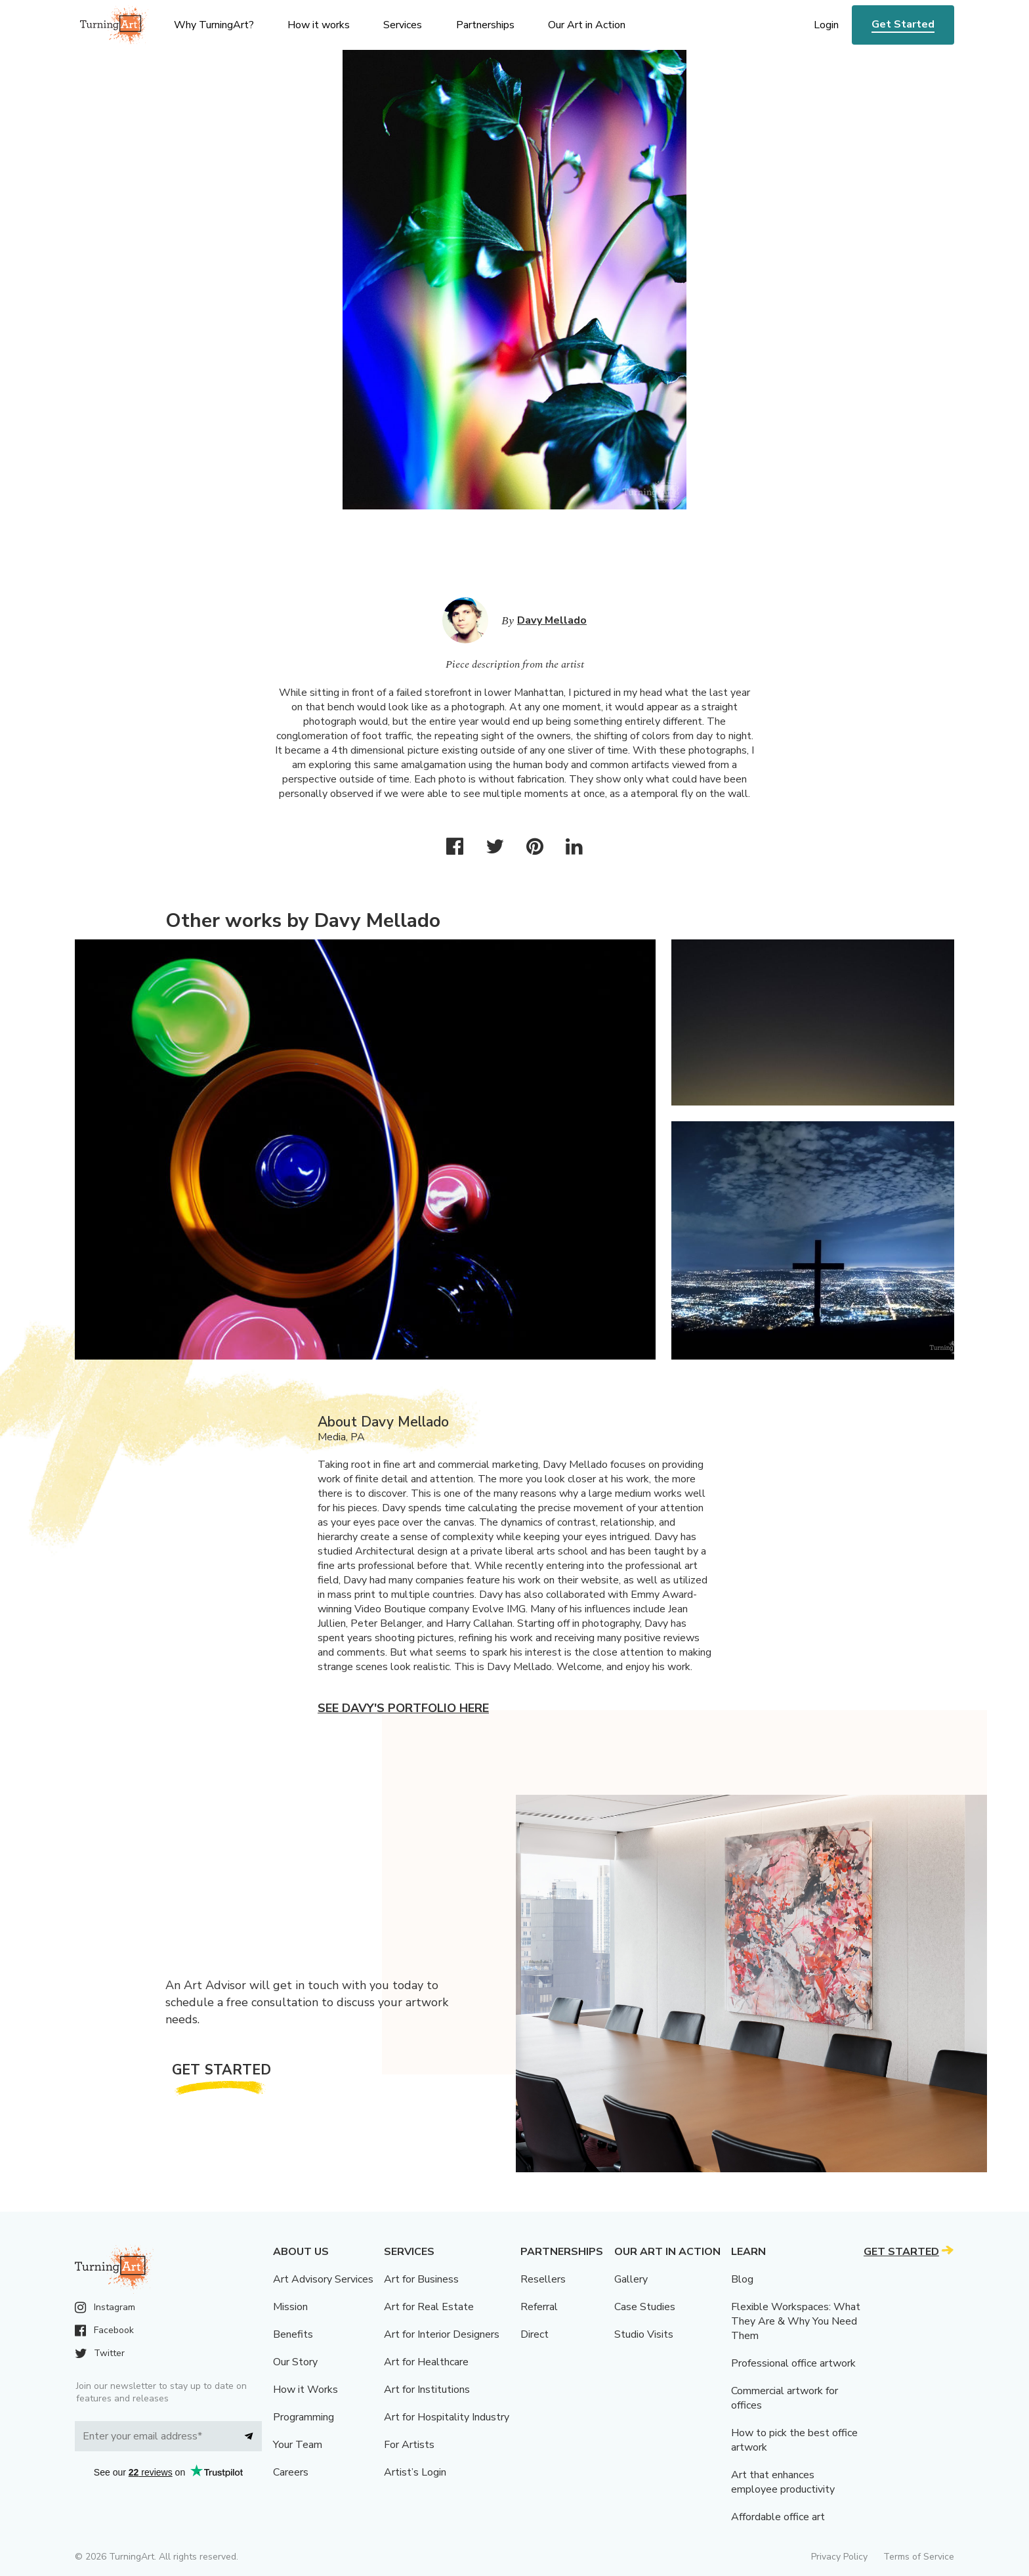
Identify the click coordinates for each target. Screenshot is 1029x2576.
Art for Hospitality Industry (446, 2417)
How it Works (305, 2389)
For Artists (409, 2444)
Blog (742, 2279)
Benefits (293, 2334)
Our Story (295, 2362)
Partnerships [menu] (485, 25)
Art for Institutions (427, 2389)
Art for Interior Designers (441, 2334)
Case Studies (644, 2307)
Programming (303, 2417)
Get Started (903, 24)
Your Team (297, 2444)
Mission (290, 2307)
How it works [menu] (318, 25)
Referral (539, 2307)
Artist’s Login (415, 2472)
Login (826, 25)
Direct (534, 2334)
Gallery (631, 2279)
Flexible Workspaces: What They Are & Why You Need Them (795, 2321)
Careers (290, 2472)
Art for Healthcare (426, 2362)
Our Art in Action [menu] (586, 25)
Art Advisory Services (323, 2279)
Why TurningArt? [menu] (214, 25)
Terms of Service (918, 2556)
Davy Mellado (552, 620)
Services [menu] (402, 25)
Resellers (543, 2279)
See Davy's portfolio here (403, 1708)
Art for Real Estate (429, 2307)
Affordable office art (778, 2517)
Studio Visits (643, 2334)
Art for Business (421, 2279)
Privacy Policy (839, 2556)
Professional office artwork (793, 2363)
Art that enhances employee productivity (783, 2482)
